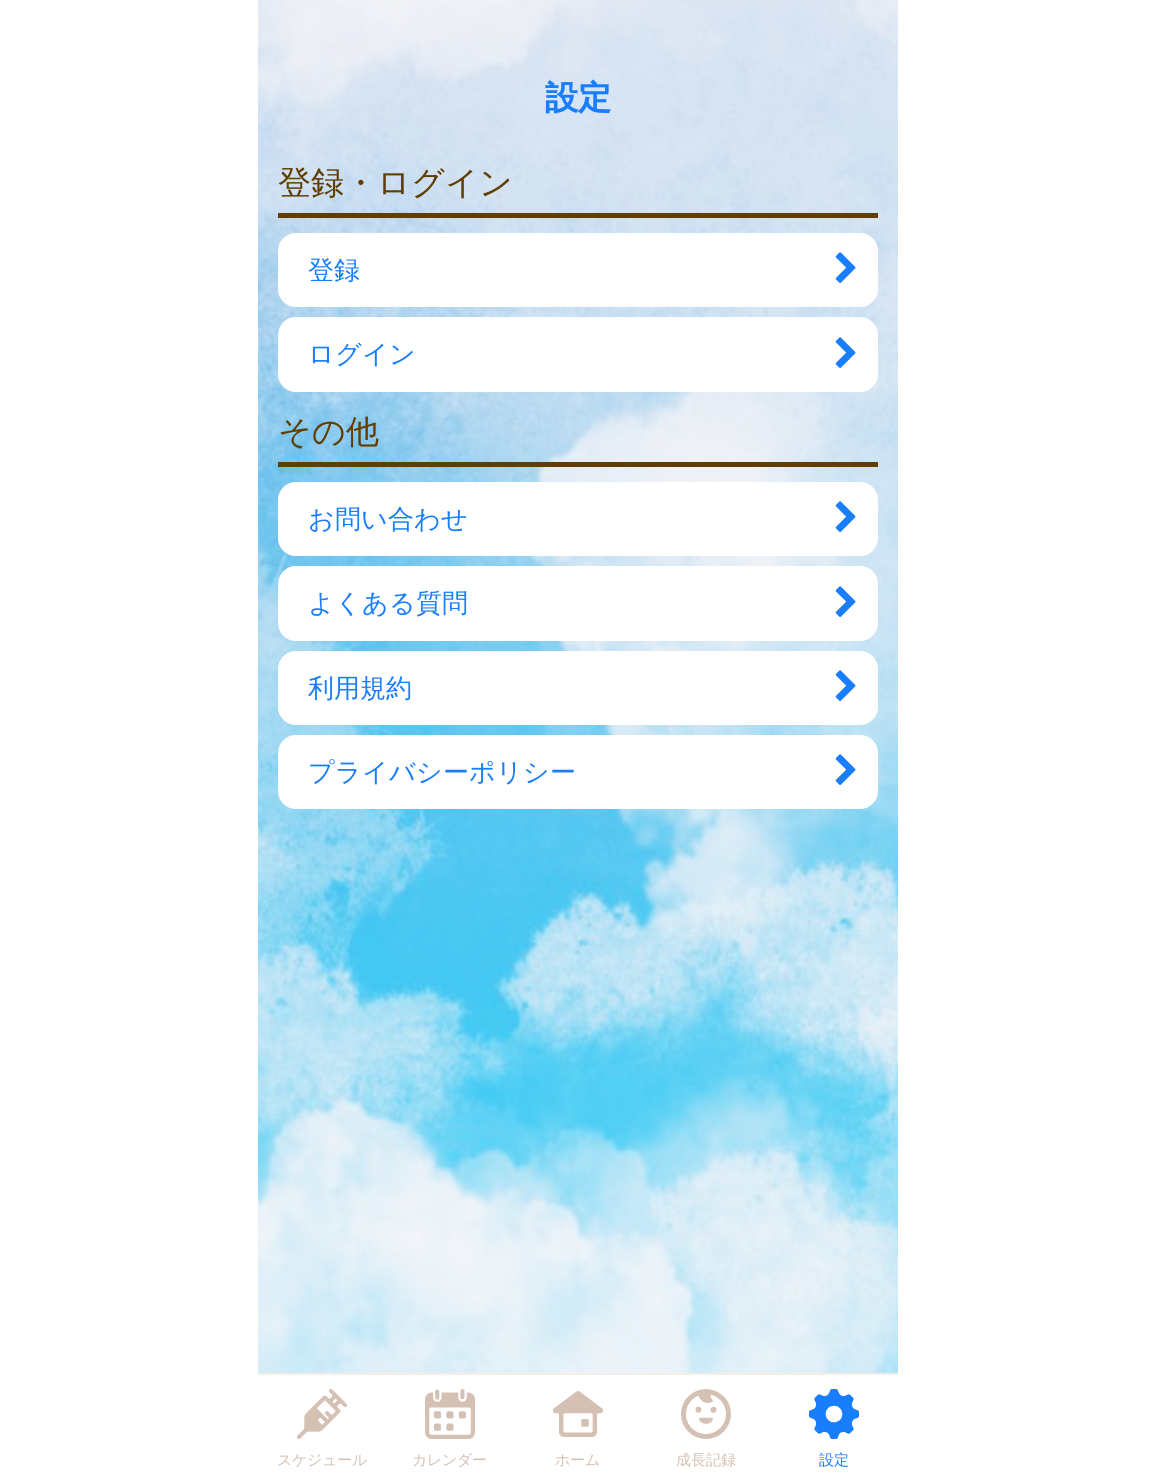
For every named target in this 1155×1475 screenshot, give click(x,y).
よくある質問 (573, 603)
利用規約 (573, 688)
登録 (573, 270)
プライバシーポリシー (573, 772)
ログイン (573, 354)
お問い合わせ (573, 519)
